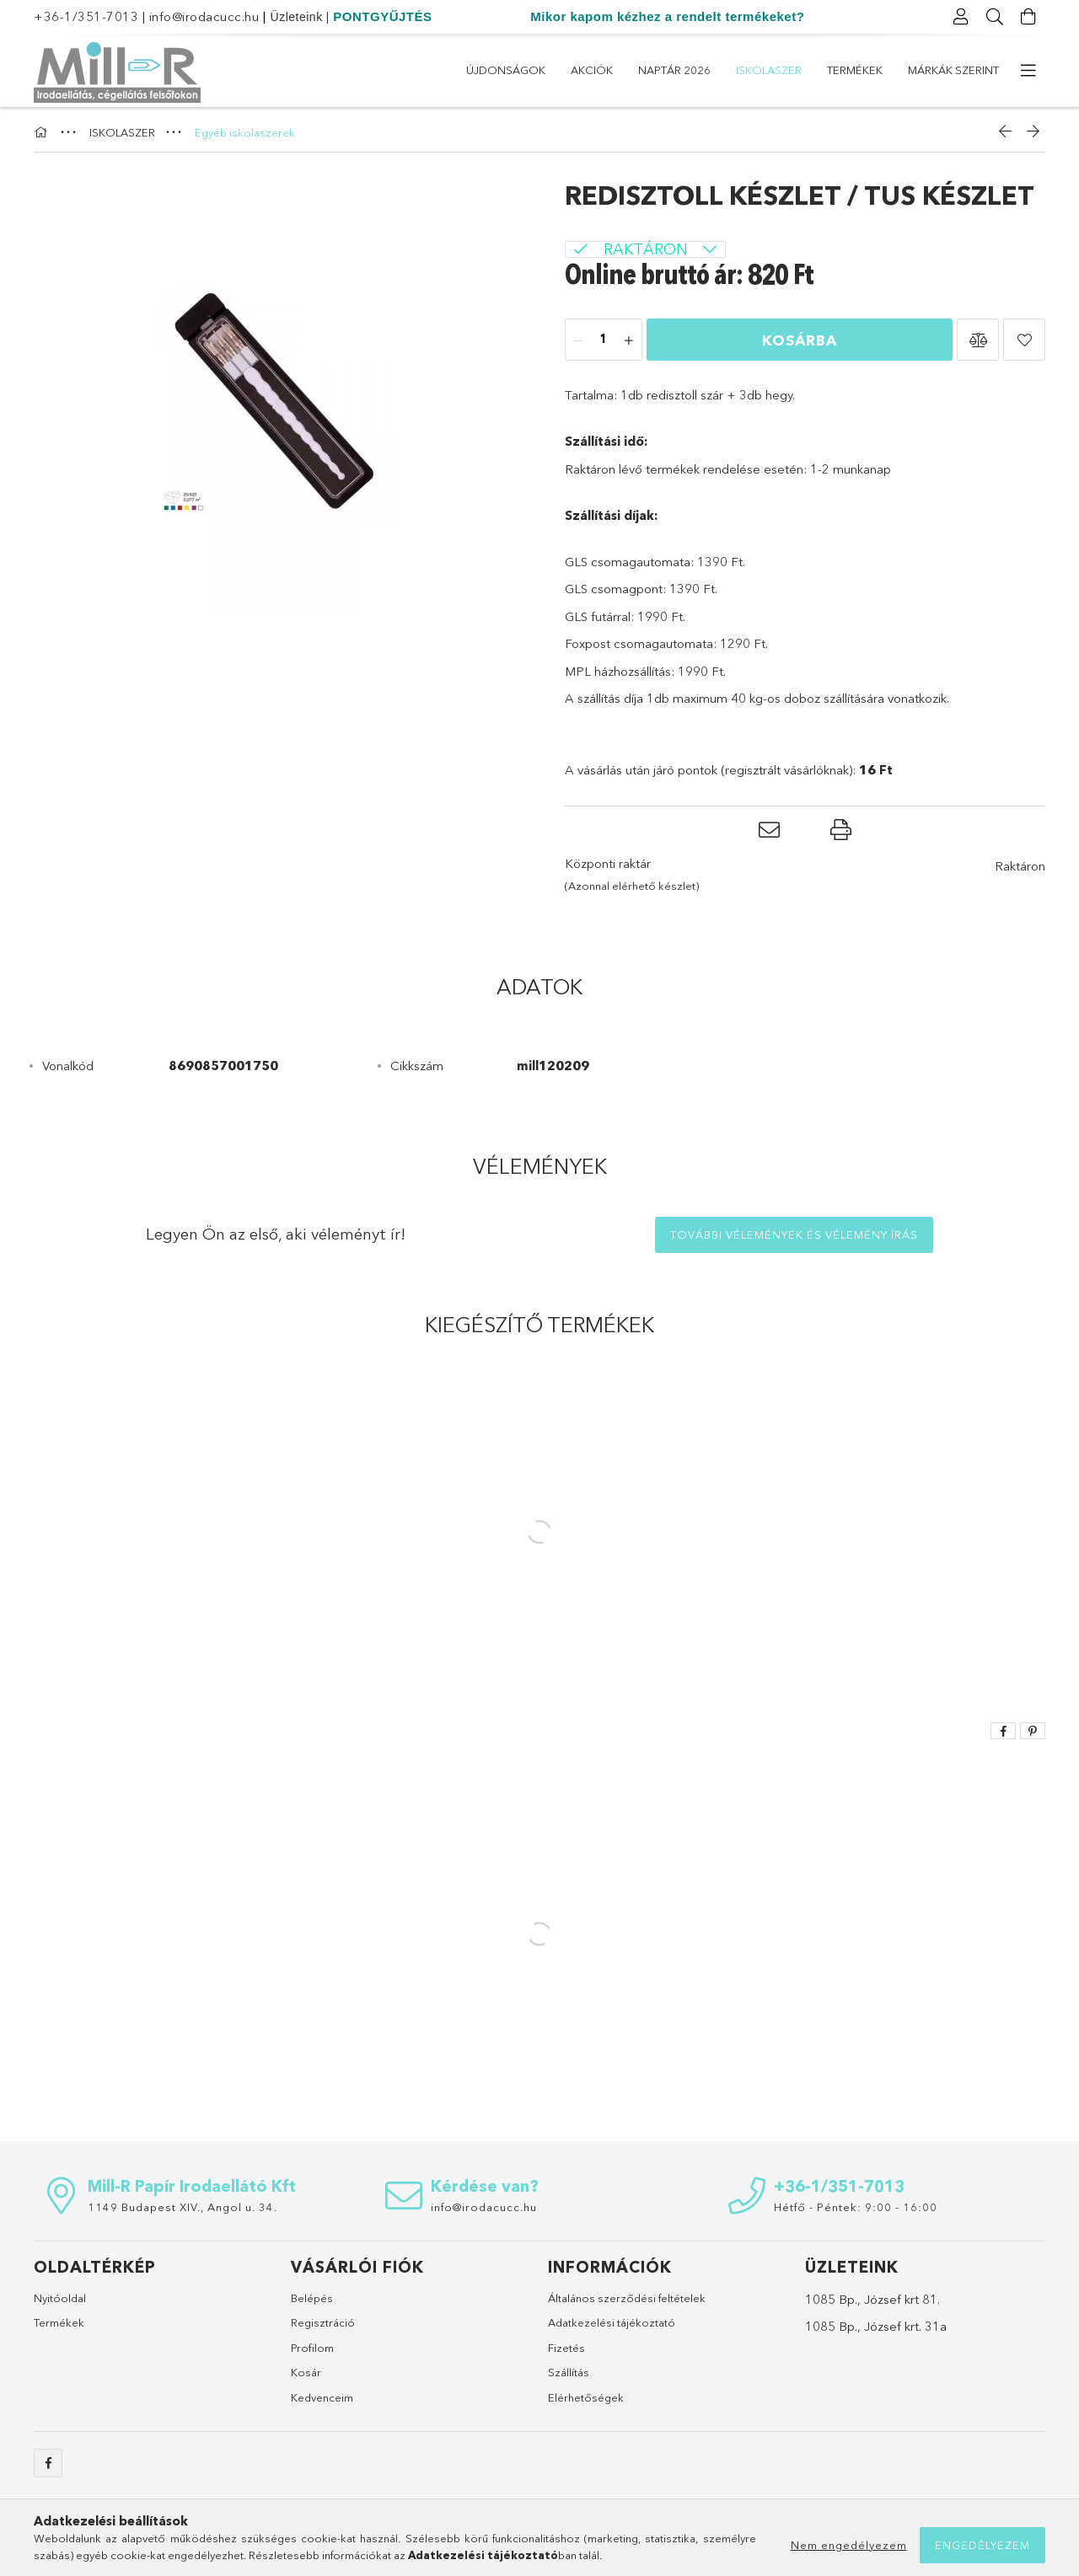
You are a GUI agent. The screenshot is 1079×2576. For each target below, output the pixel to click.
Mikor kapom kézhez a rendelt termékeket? (667, 16)
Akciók (592, 70)
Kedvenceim (322, 2397)
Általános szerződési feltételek (627, 2298)
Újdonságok (505, 70)
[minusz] (578, 340)
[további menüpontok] (1028, 71)
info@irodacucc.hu (204, 16)
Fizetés (566, 2347)
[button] (978, 340)
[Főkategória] (43, 132)
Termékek (855, 70)
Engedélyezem (982, 2545)
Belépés (312, 2298)
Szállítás (568, 2372)
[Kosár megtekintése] (1028, 17)
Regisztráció (323, 2322)
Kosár (306, 2372)
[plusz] (628, 340)
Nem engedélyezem (849, 2545)
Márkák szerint (953, 70)
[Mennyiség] (603, 340)
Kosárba (799, 340)
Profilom (312, 2347)
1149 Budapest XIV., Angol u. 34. (182, 2207)
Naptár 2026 (674, 70)
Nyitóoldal (60, 2298)
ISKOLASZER (769, 70)
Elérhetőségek (586, 2397)
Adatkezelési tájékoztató (611, 2322)
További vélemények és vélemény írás (794, 1234)
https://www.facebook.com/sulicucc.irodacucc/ (48, 2463)
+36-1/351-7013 (86, 16)
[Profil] (961, 17)
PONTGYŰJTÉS (382, 16)
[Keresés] (995, 17)
